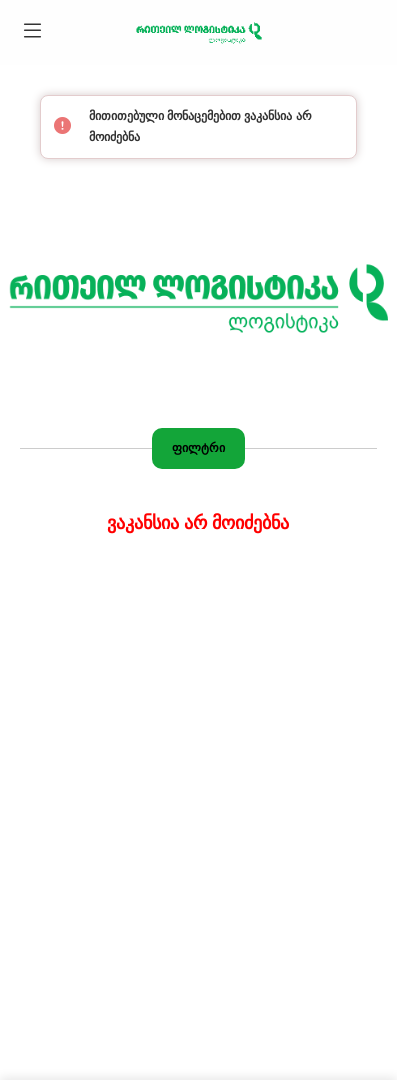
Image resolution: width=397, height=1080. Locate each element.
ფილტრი (198, 448)
